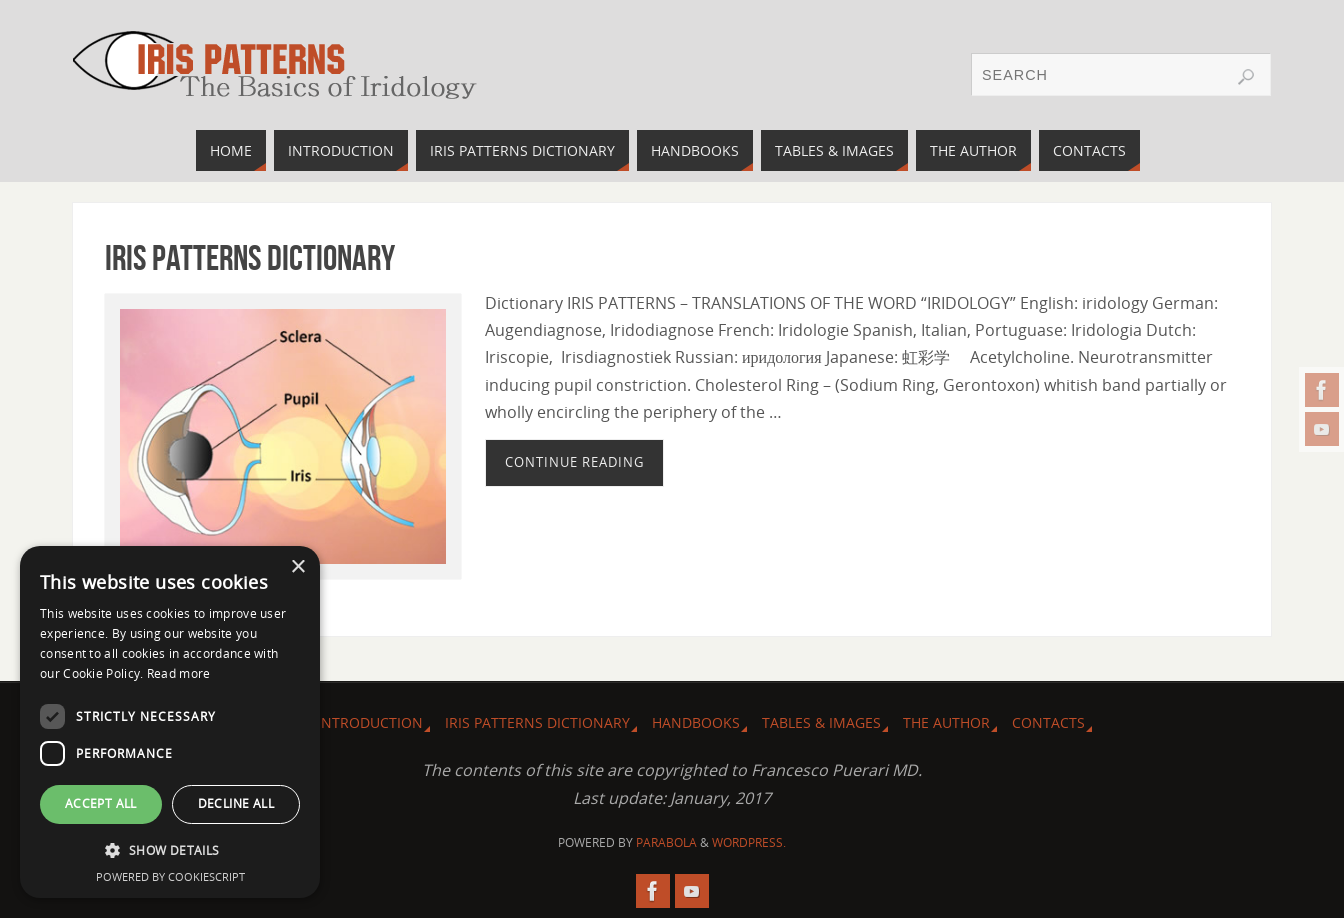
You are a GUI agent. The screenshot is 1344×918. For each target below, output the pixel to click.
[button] (170, 850)
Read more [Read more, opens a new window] (179, 673)
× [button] (297, 567)
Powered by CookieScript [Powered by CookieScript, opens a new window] (170, 876)
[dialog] (170, 722)
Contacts (1048, 722)
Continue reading (574, 462)
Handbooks (696, 722)
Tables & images (821, 722)
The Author (946, 722)
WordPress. (749, 842)
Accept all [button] (101, 803)
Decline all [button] (236, 803)
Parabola (666, 842)
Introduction (370, 722)
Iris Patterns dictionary (250, 257)
